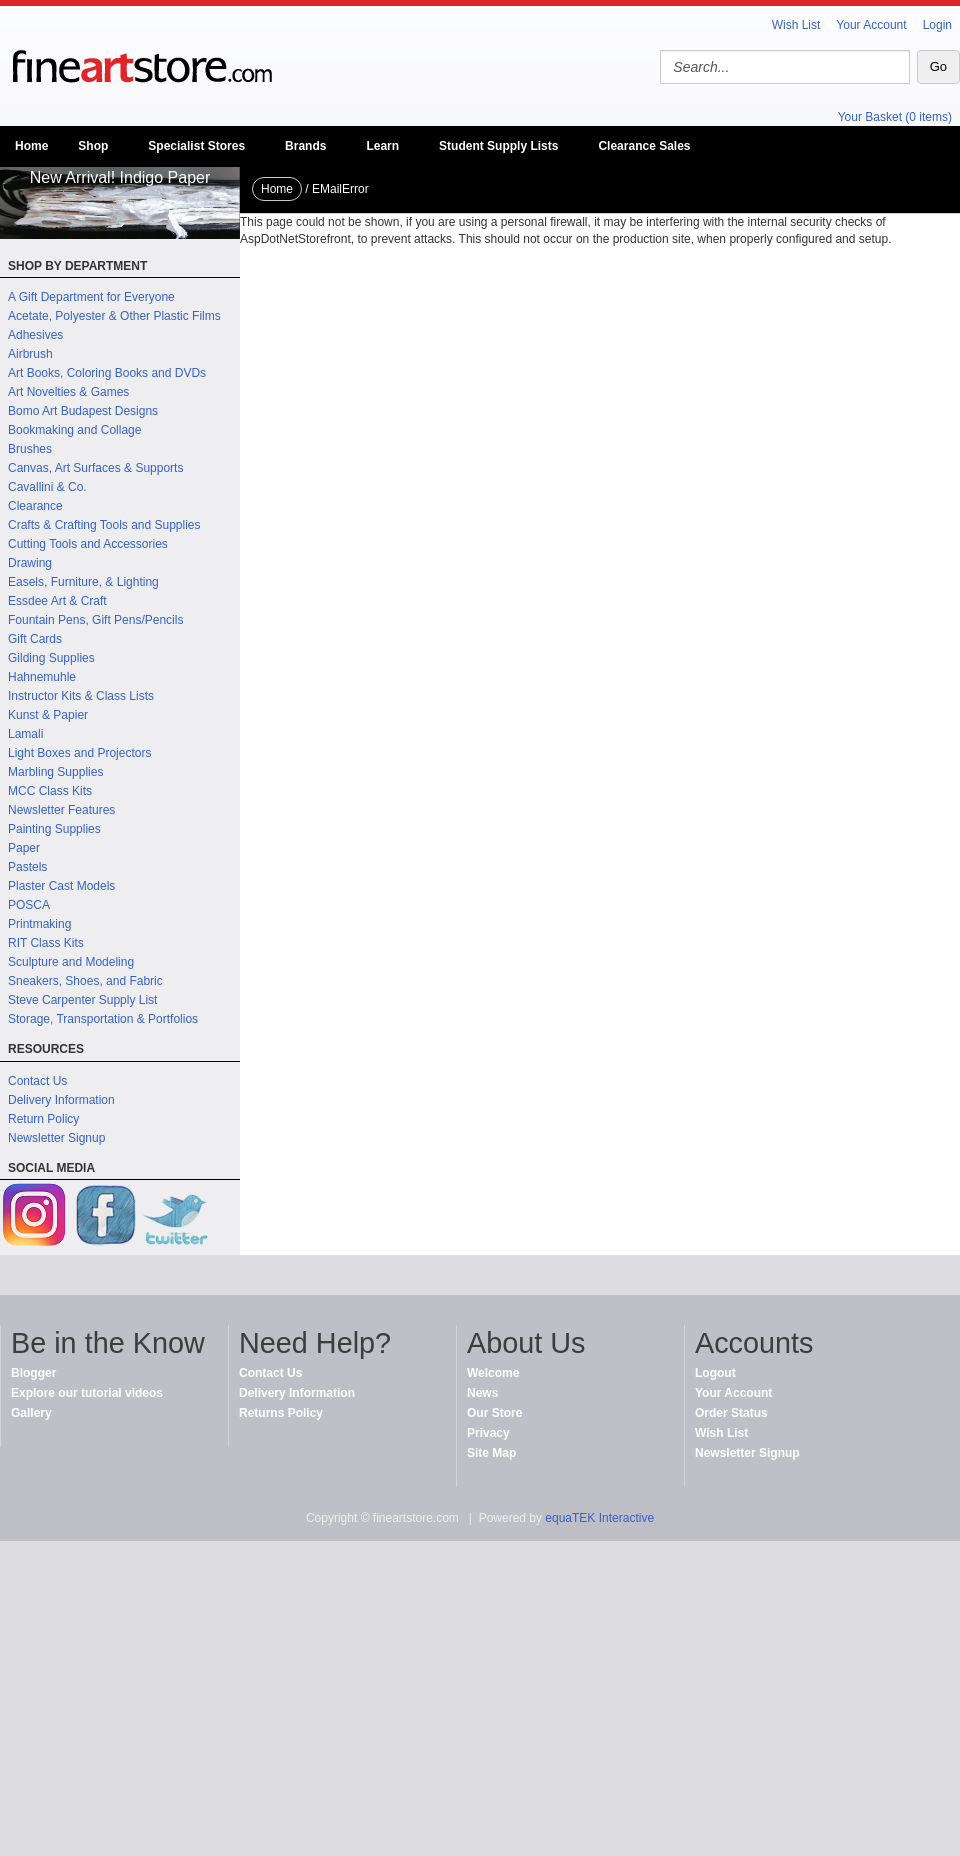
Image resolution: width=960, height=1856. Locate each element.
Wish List (796, 25)
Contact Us (37, 1081)
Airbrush (30, 354)
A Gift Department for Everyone (91, 297)
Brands (305, 146)
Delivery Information (61, 1100)
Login (937, 25)
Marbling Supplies (55, 772)
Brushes (30, 449)
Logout (715, 1373)
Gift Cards (35, 639)
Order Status (731, 1413)
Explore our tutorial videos (87, 1393)
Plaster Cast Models (61, 886)
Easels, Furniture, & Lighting (83, 582)
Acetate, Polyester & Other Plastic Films (114, 316)
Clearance (35, 506)
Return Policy (43, 1119)
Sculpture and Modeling (71, 962)
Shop (93, 146)
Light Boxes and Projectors (79, 753)
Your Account (871, 25)
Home (31, 146)
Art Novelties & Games (68, 392)
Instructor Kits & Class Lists (81, 696)
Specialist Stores (196, 146)
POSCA (29, 905)
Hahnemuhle (42, 677)
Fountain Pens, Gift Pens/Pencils (95, 620)
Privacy (488, 1433)
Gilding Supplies (51, 658)
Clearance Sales (644, 146)
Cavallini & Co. (47, 487)
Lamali (25, 734)
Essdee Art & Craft (57, 601)
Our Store (494, 1413)
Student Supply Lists (498, 146)
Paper (24, 848)
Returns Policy (281, 1413)
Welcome (493, 1373)
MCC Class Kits (50, 791)
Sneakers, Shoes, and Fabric (85, 981)
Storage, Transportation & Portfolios (103, 1019)
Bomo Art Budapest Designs (83, 411)
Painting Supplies (54, 829)
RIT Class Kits (46, 943)
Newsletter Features (61, 810)
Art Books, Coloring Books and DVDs (107, 373)
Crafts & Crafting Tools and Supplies (104, 525)
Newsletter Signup (56, 1138)
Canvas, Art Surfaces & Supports (95, 468)
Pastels (27, 867)
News (482, 1393)
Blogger (33, 1373)
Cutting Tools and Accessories (88, 544)
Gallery (31, 1413)
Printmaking (39, 924)
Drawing (30, 563)
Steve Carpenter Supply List (82, 1000)
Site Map (491, 1453)
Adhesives (35, 335)
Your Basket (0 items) (895, 117)
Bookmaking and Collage (74, 430)
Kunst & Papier (48, 715)
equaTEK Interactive (599, 1518)
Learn (382, 146)
